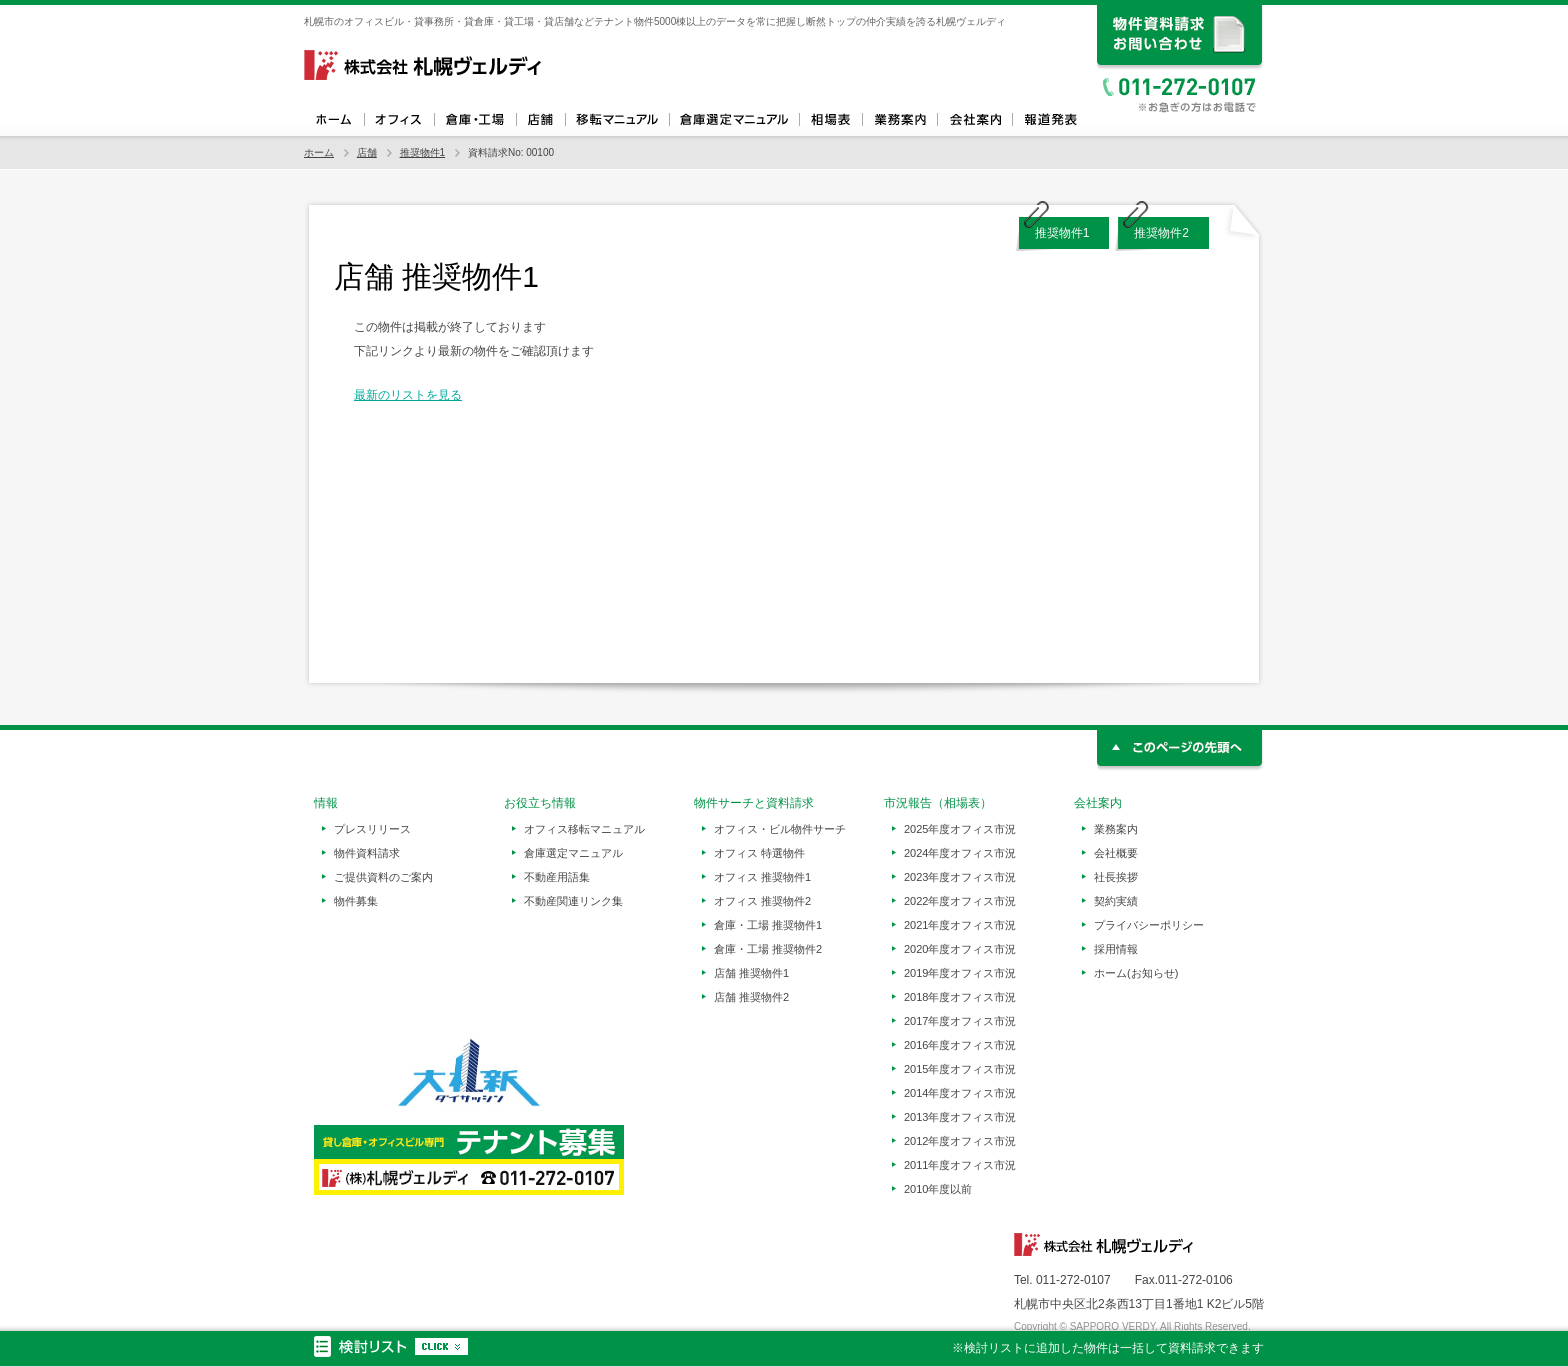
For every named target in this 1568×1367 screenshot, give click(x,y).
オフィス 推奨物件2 (762, 901)
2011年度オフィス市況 (960, 1165)
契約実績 (1116, 901)
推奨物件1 (423, 152)
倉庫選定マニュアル (734, 120)
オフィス (399, 120)
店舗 (540, 120)
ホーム (334, 120)
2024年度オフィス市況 (960, 853)
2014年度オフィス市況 (960, 1093)
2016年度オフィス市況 (960, 1045)
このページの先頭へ (1180, 750)
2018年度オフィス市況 (960, 997)
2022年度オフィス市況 (960, 901)
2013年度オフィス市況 (960, 1117)
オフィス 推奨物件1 (762, 877)
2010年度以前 (938, 1189)
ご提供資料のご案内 (383, 877)
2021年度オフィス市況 (960, 925)
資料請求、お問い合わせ (1180, 37)
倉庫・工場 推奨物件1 (768, 925)
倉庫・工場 (475, 120)
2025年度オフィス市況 (960, 829)
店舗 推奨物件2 (751, 997)
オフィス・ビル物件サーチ (780, 829)
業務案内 (899, 120)
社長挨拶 (1116, 877)
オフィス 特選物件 (759, 853)
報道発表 (1049, 120)
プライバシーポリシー (1149, 925)
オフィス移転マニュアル (617, 120)
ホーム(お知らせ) (1136, 973)
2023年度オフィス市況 (960, 877)
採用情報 (1116, 949)
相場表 (830, 120)
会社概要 (1116, 853)
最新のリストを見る (408, 395)
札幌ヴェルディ (424, 65)
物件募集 (356, 901)
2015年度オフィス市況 (960, 1069)
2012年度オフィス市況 (960, 1141)
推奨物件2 (1161, 233)
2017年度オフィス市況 (960, 1021)
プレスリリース (372, 829)
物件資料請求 (367, 853)
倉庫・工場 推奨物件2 (768, 949)
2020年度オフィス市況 (960, 949)
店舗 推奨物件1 (751, 973)
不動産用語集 (557, 877)
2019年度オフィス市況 (960, 973)
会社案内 (974, 120)
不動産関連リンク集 (573, 901)
